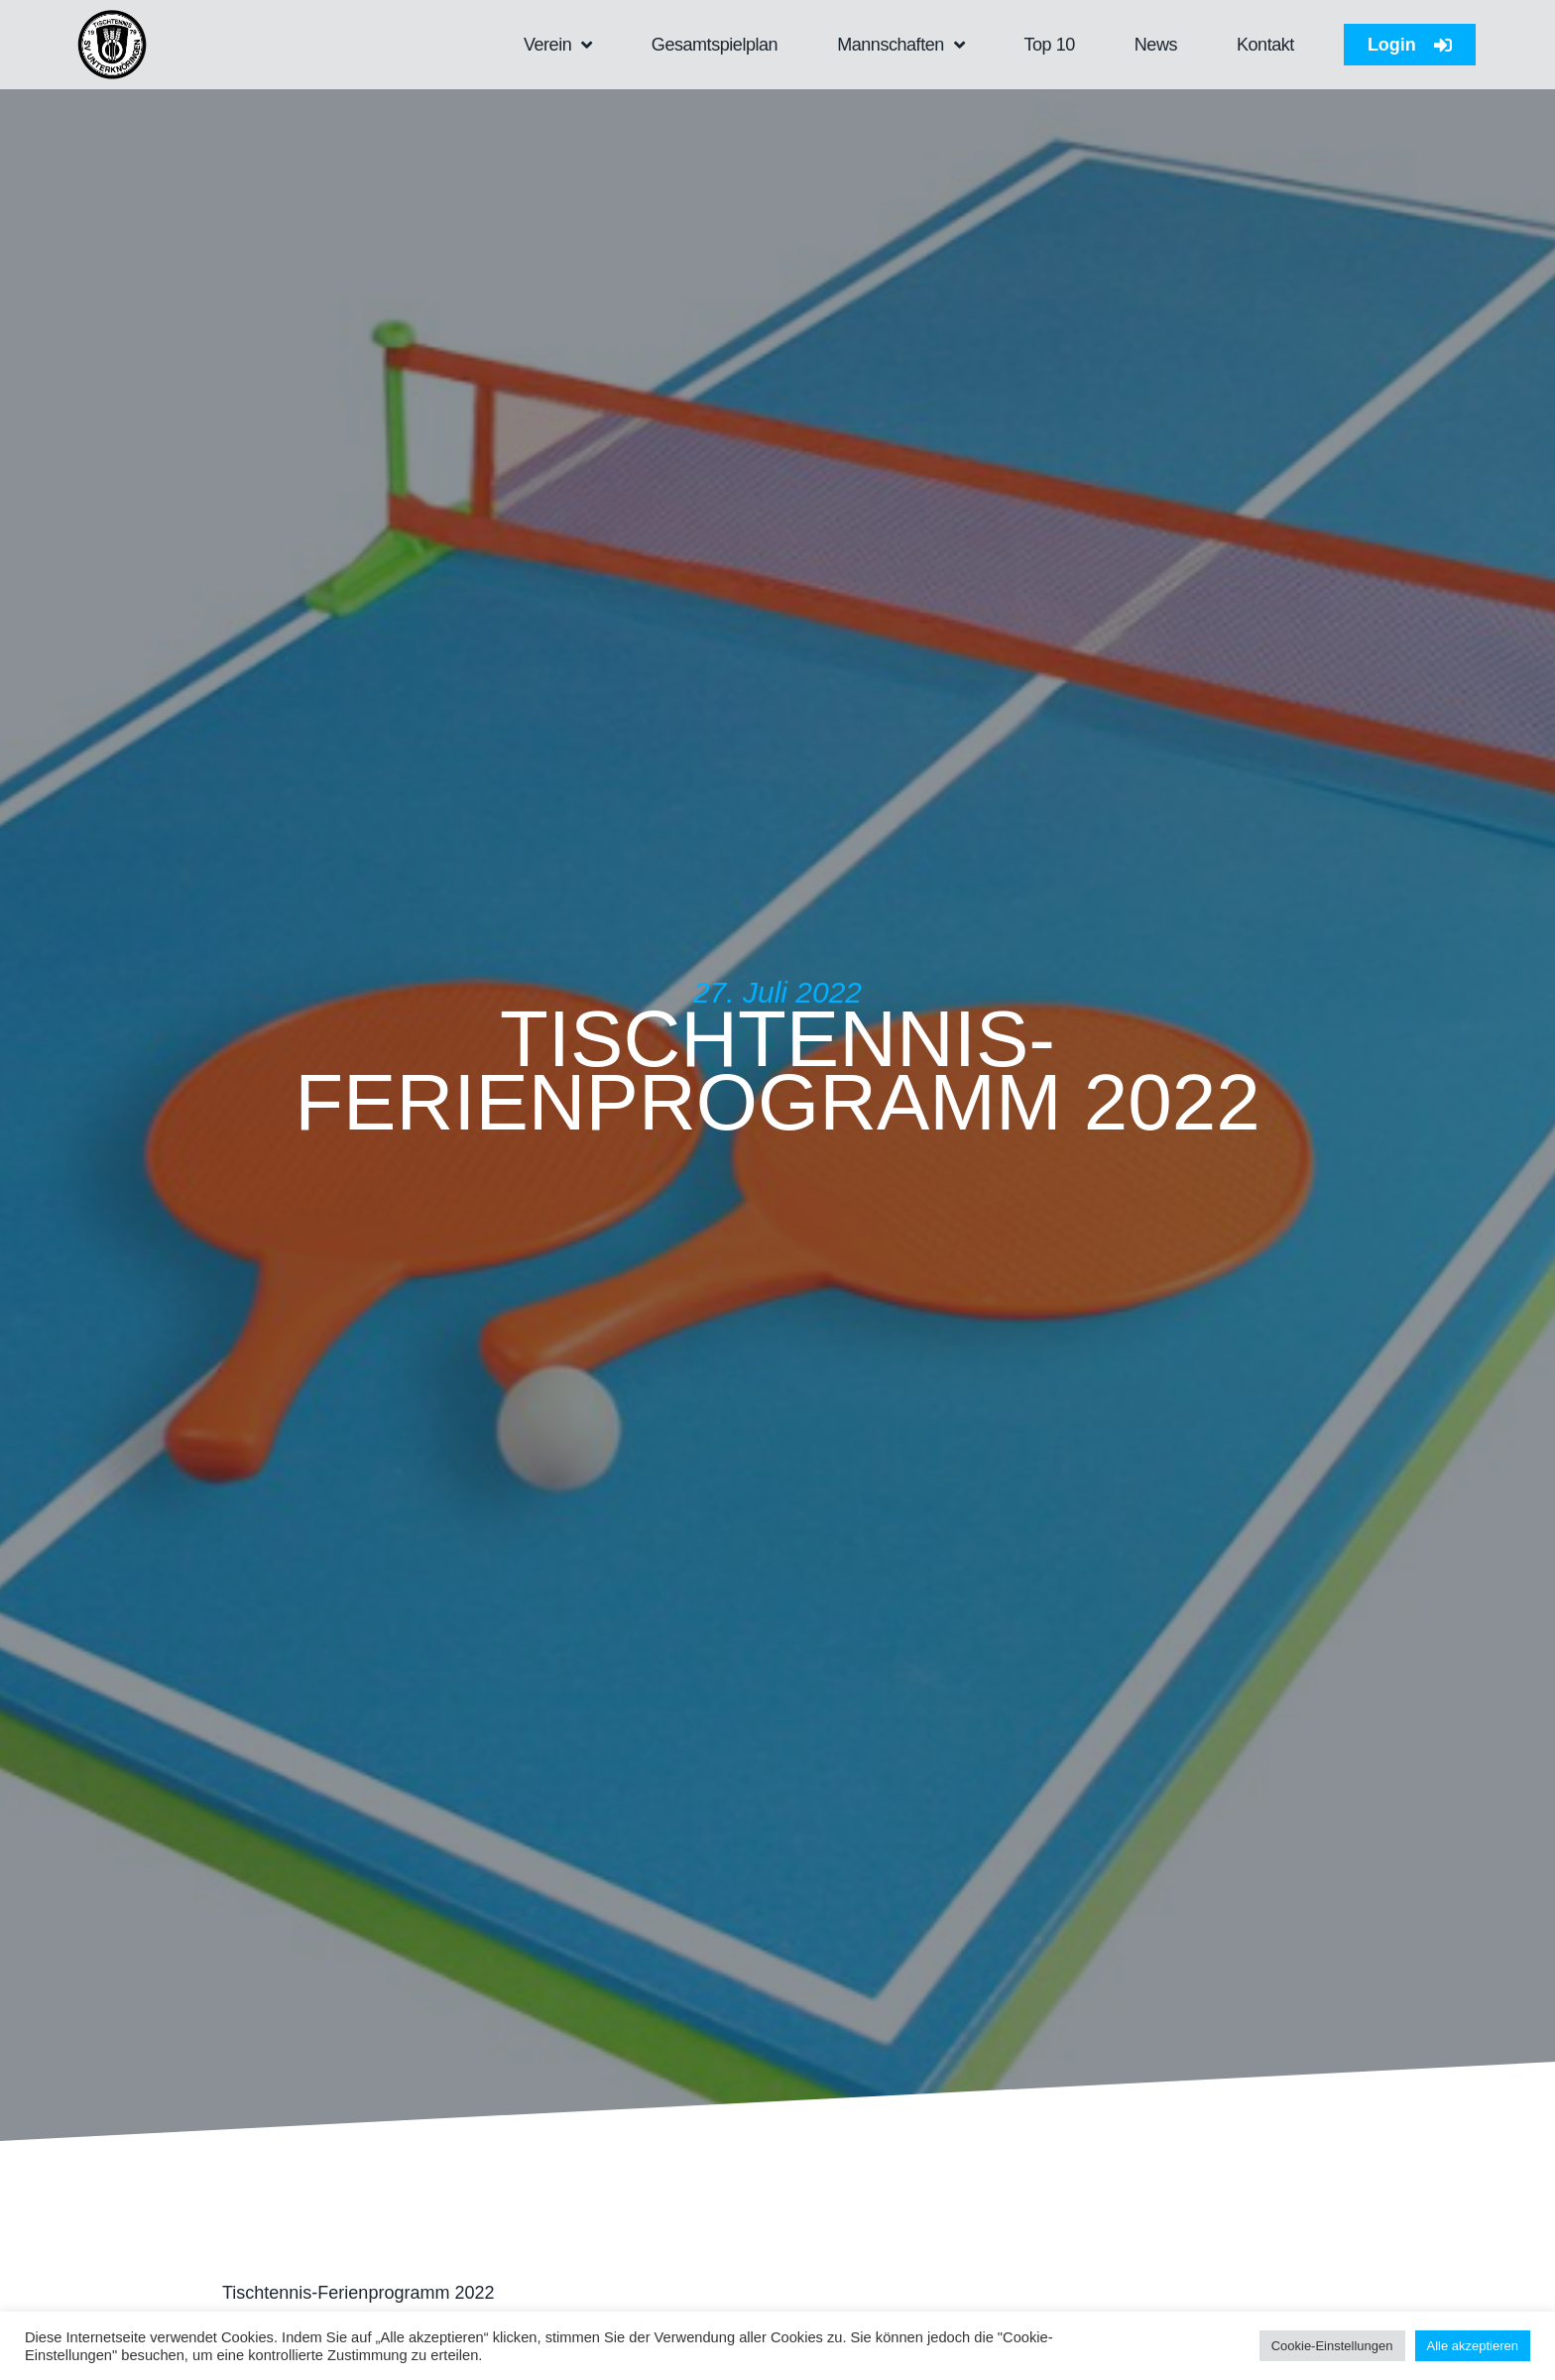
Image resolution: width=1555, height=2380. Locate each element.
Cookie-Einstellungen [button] (1332, 2345)
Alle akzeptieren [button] (1473, 2345)
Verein (558, 44)
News (1156, 45)
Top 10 (1048, 45)
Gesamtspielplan (715, 45)
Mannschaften (900, 44)
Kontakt (1265, 45)
